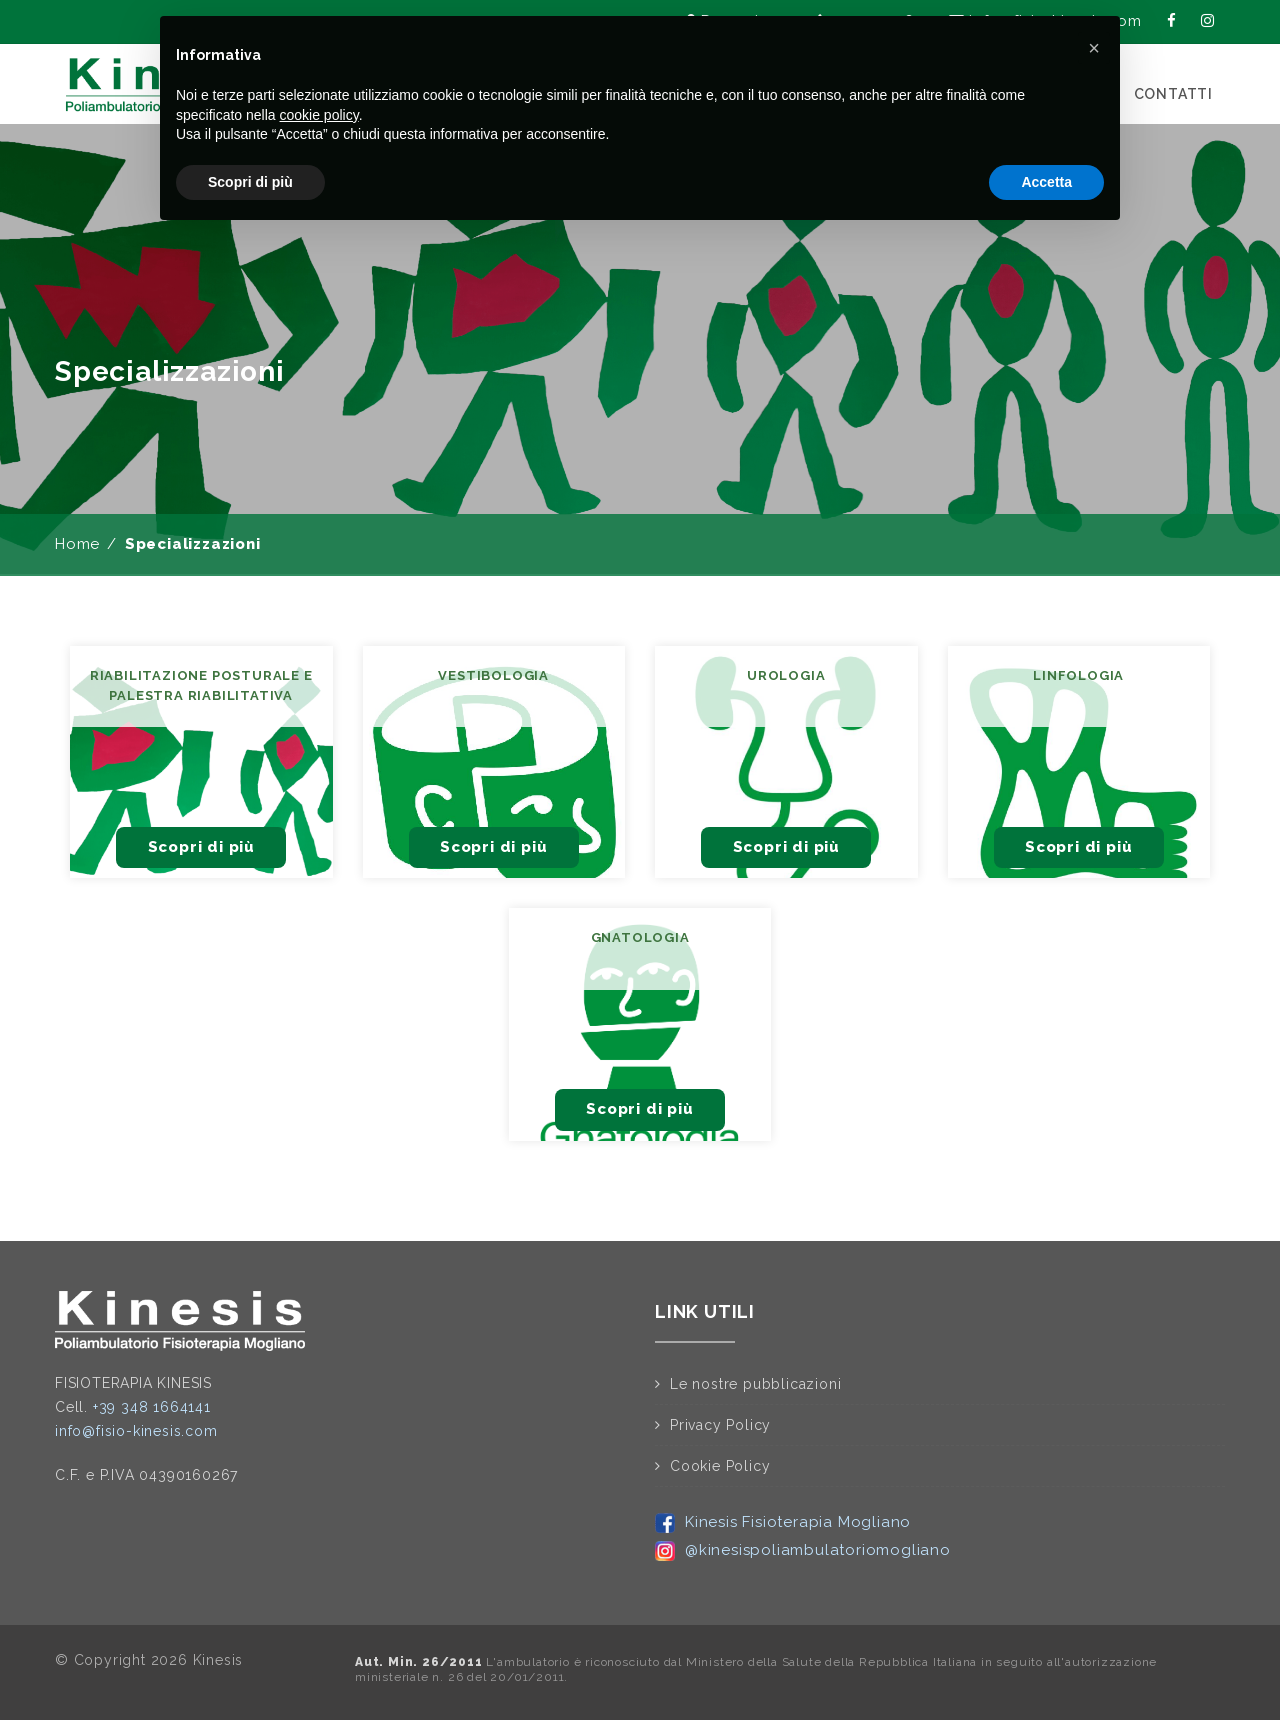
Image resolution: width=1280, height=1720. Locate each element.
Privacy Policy (720, 1425)
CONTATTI (1173, 94)
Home (77, 544)
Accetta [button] (1046, 182)
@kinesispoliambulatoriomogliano (803, 1550)
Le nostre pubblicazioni (755, 1384)
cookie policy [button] (319, 115)
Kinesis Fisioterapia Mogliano (783, 1522)
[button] (1094, 48)
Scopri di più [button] (250, 182)
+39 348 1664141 (152, 1407)
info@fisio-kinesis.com (136, 1431)
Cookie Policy (720, 1466)
